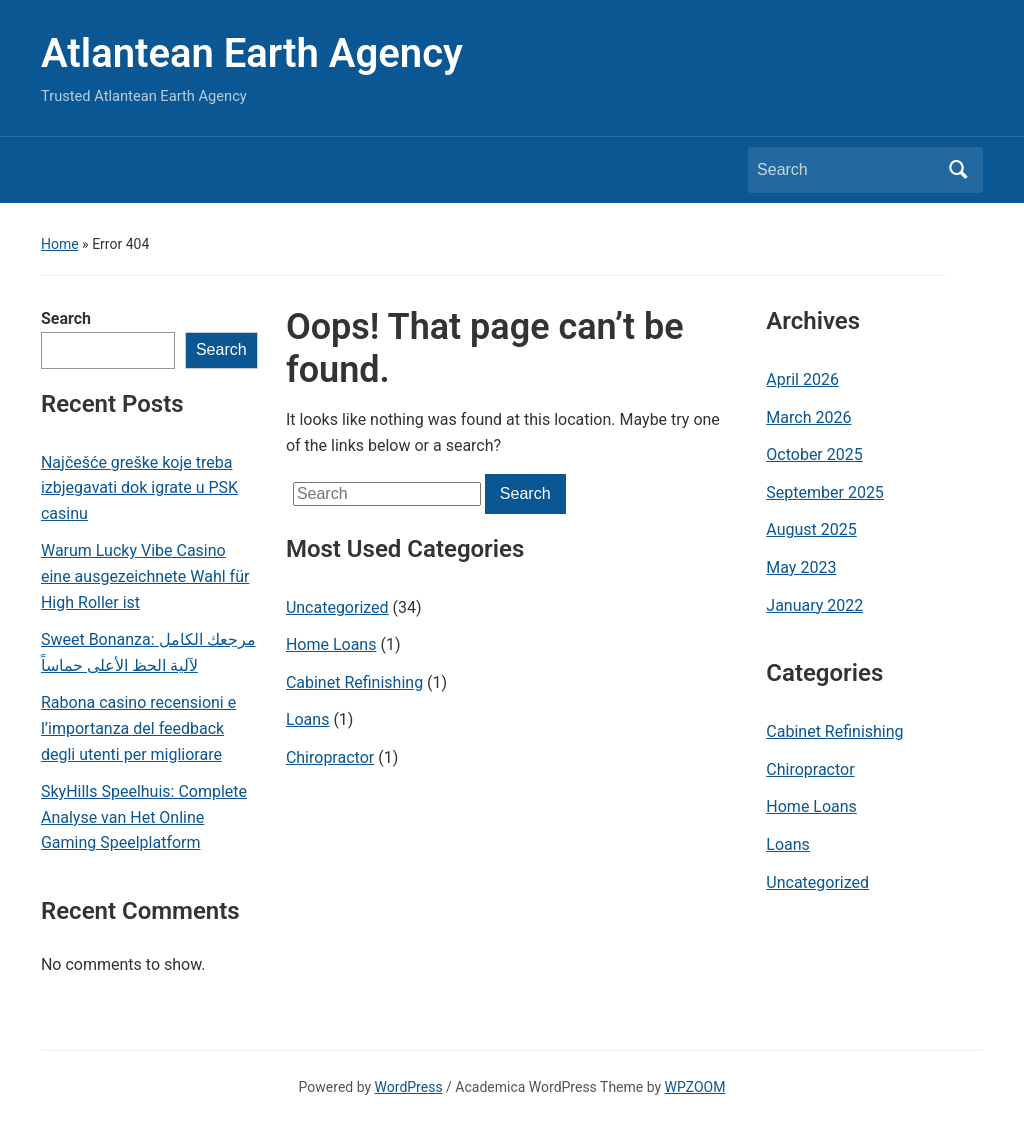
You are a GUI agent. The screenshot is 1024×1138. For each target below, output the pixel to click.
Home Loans (331, 644)
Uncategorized (337, 607)
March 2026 (808, 417)
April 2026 (802, 379)
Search (66, 318)
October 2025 (814, 454)
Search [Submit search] (958, 170)
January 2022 (814, 605)
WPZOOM (695, 1087)
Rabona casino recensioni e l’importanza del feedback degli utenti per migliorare (138, 728)
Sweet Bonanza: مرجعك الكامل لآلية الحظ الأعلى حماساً (148, 652)
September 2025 (825, 492)
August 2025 (811, 529)
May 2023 (801, 567)
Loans (308, 719)
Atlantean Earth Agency (252, 53)
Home (60, 244)
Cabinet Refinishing (354, 682)
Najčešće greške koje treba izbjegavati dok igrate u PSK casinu (139, 488)
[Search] (847, 170)
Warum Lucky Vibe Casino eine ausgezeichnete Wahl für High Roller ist (145, 576)
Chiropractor (330, 757)
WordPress (409, 1087)
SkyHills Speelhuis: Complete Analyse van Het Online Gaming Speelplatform (144, 817)
